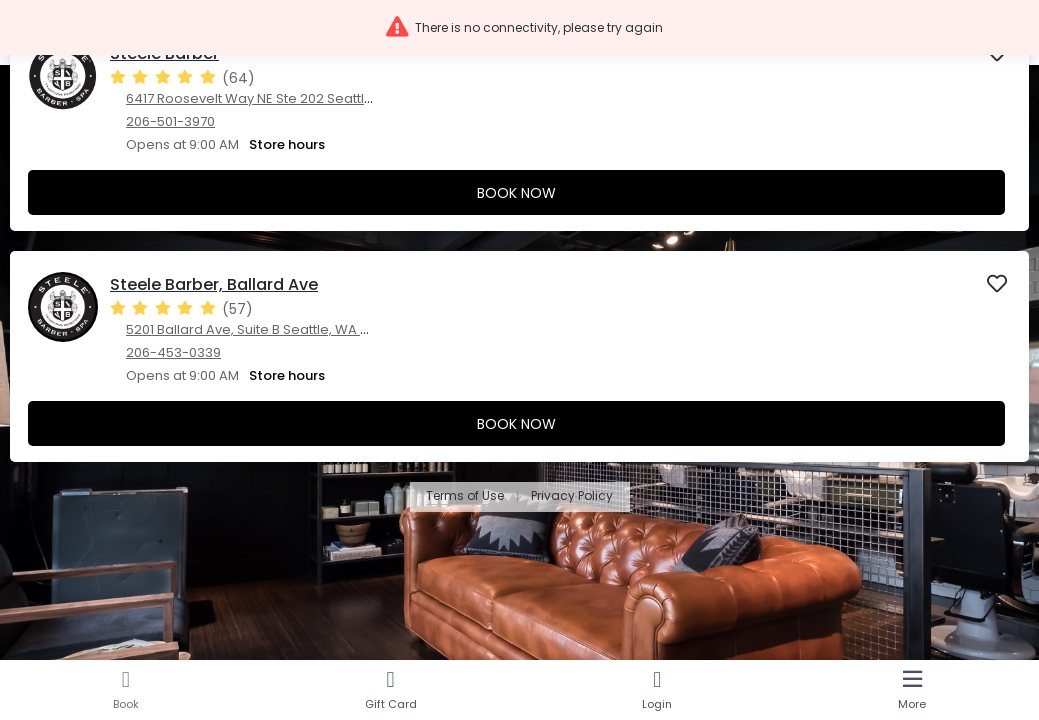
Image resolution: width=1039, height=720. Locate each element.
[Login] (658, 690)
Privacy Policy (572, 496)
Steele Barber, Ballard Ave (214, 284)
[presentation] (519, 125)
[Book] (126, 690)
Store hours (287, 144)
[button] (519, 27)
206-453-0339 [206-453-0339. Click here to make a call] (173, 352)
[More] (912, 690)
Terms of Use (465, 496)
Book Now (516, 193)
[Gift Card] (391, 690)
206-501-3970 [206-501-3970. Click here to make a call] (170, 121)
